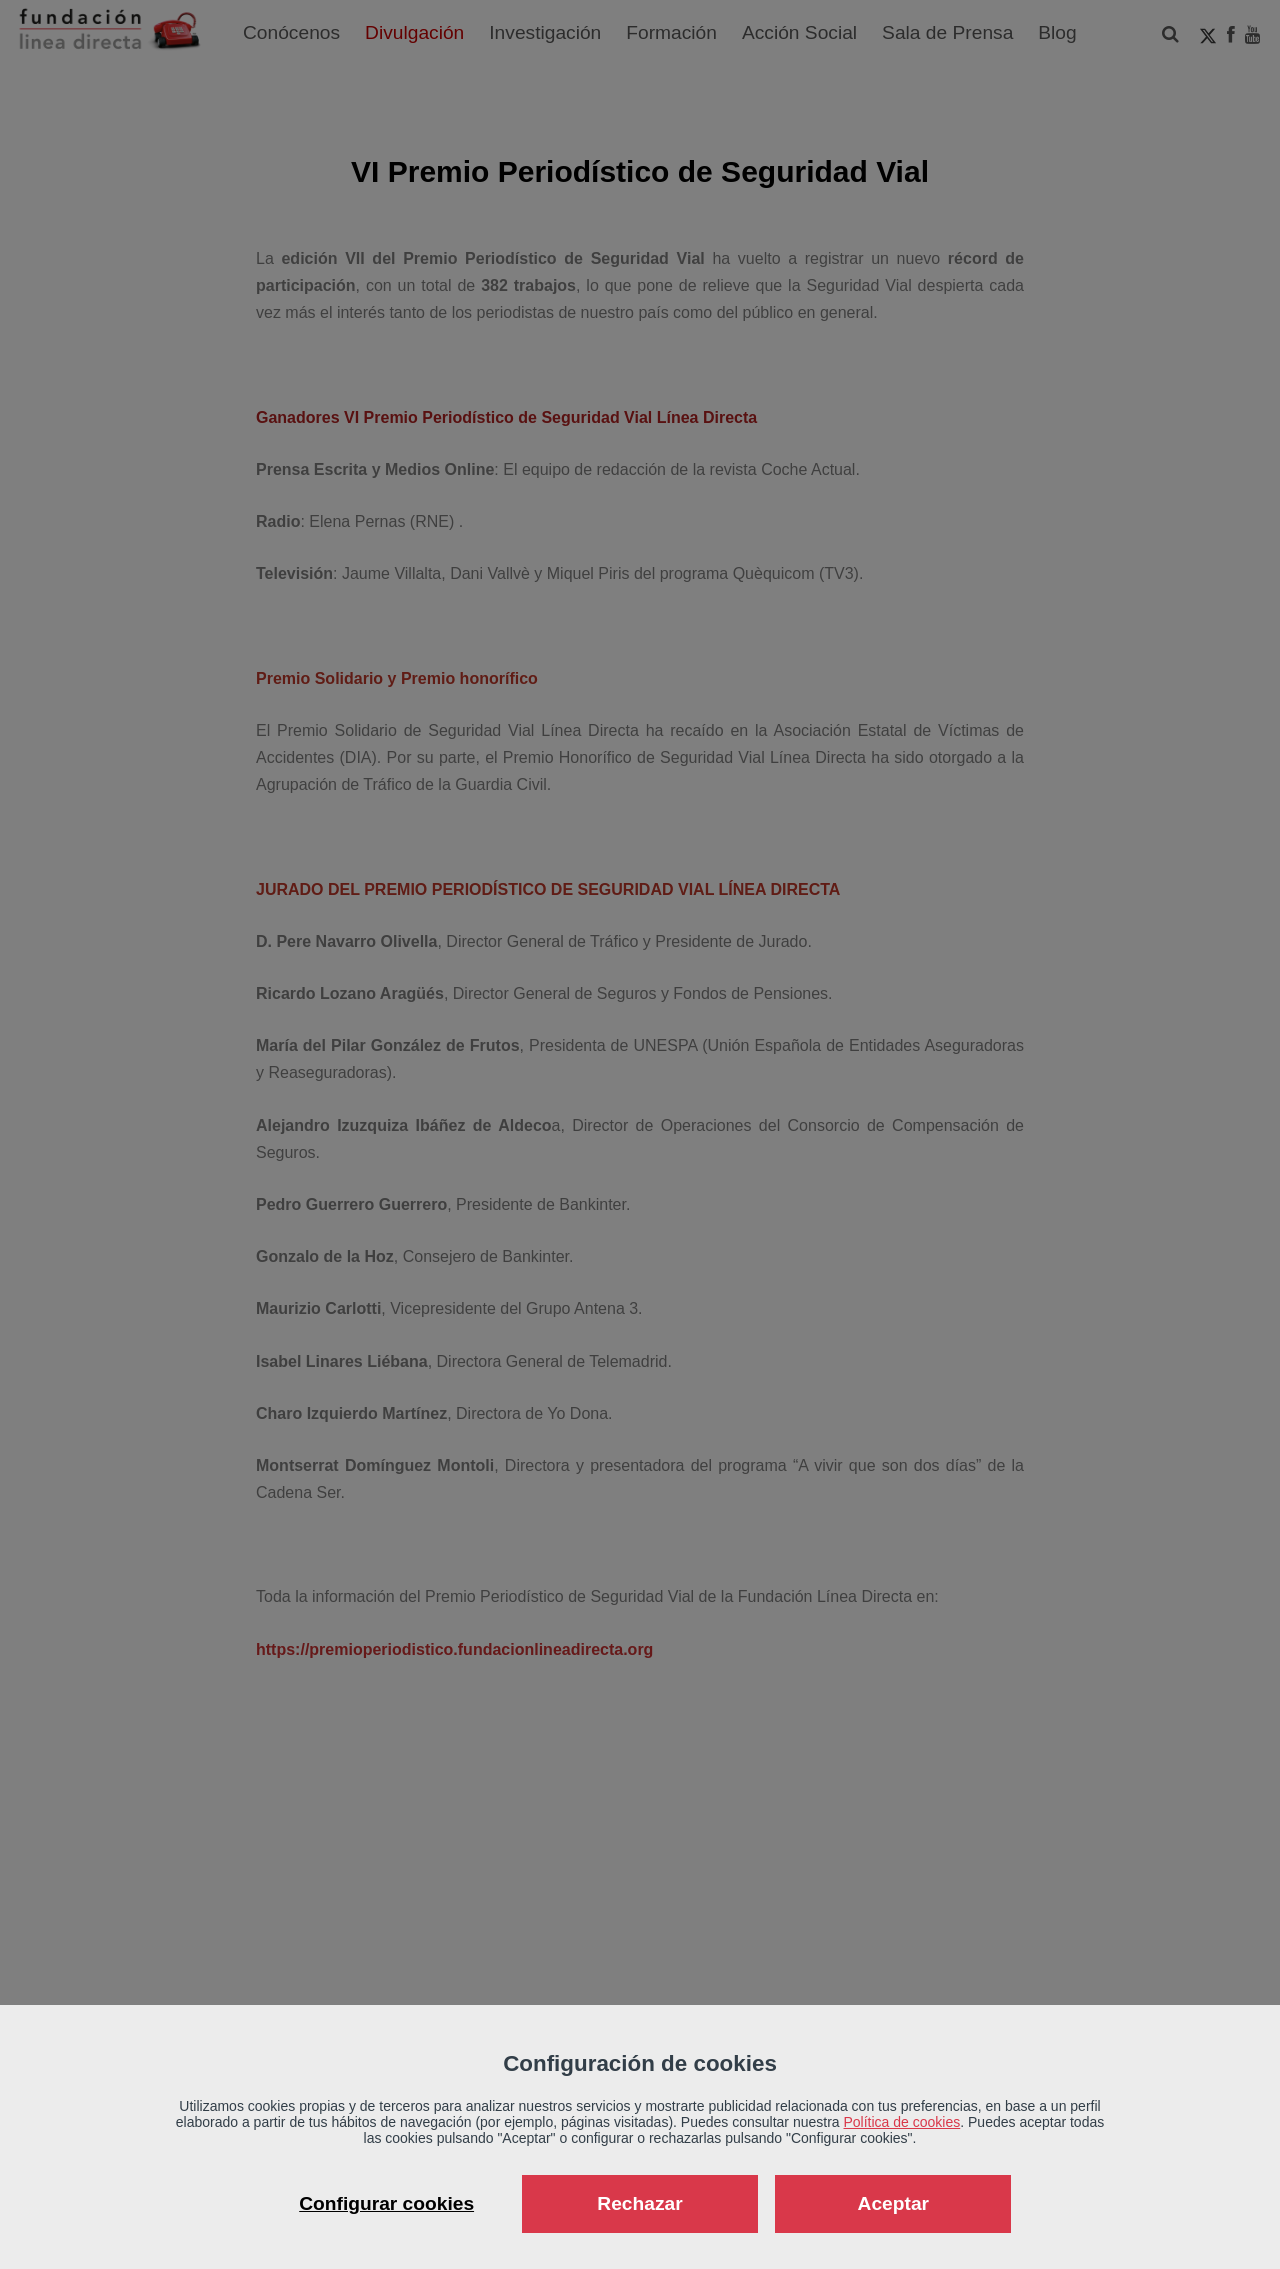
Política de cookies (902, 2122)
